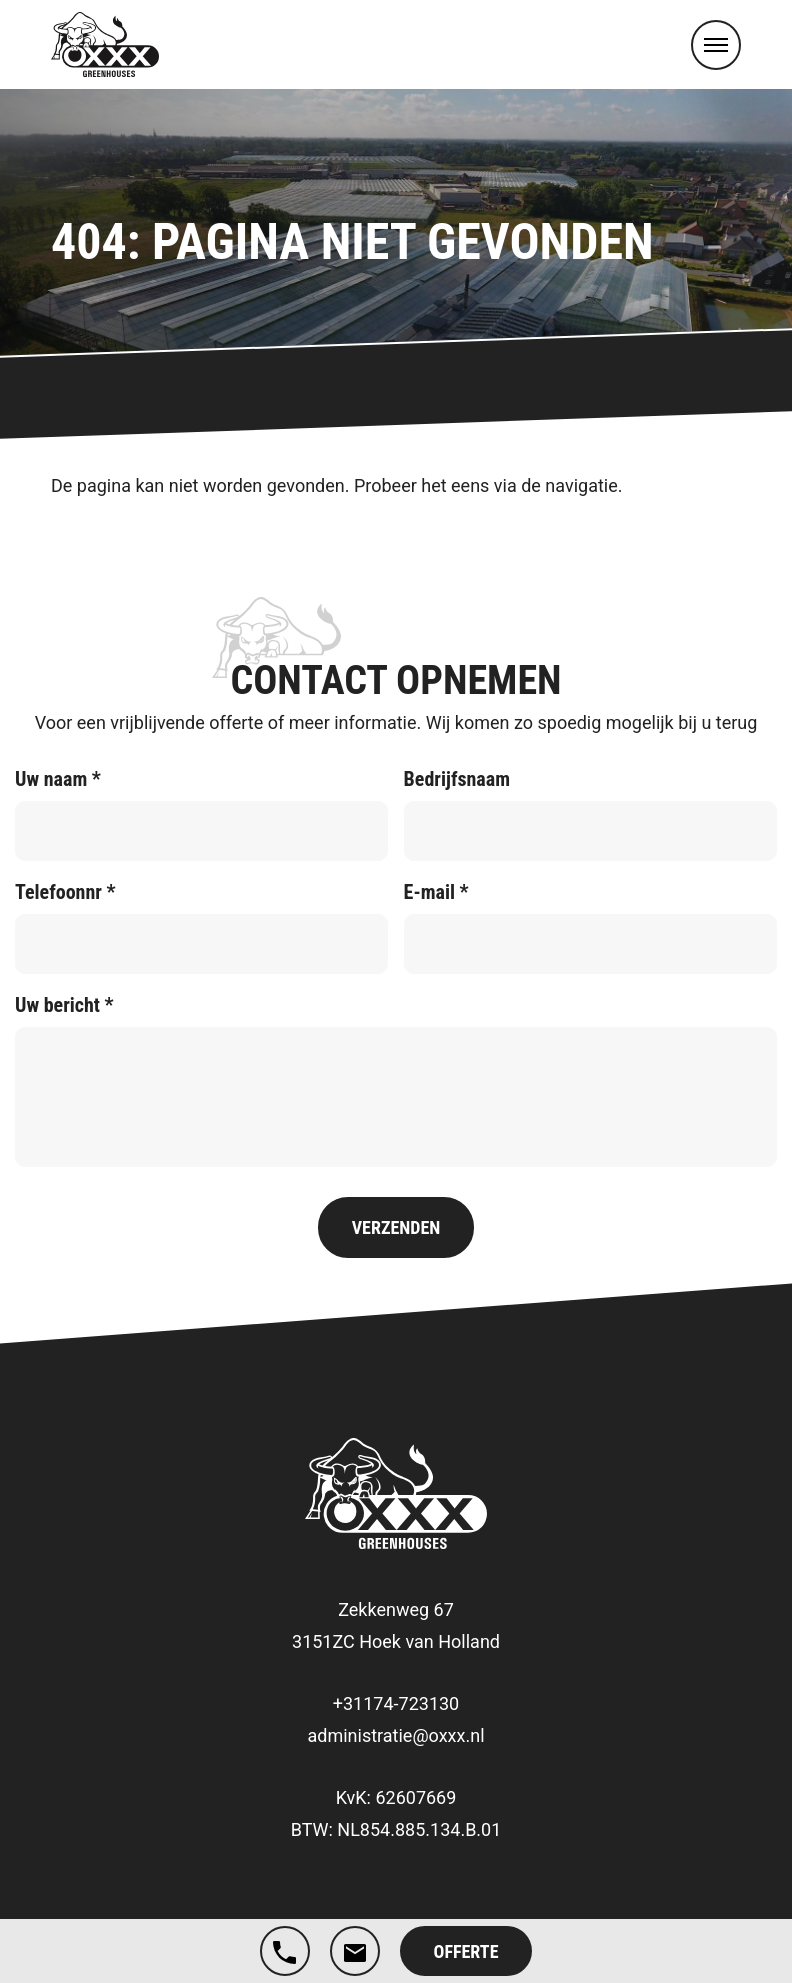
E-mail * (436, 892)
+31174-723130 (396, 1703)
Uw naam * (58, 779)
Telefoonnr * (65, 892)
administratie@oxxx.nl (395, 1735)
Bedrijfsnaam (457, 779)
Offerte (466, 1951)
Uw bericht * (64, 1005)
